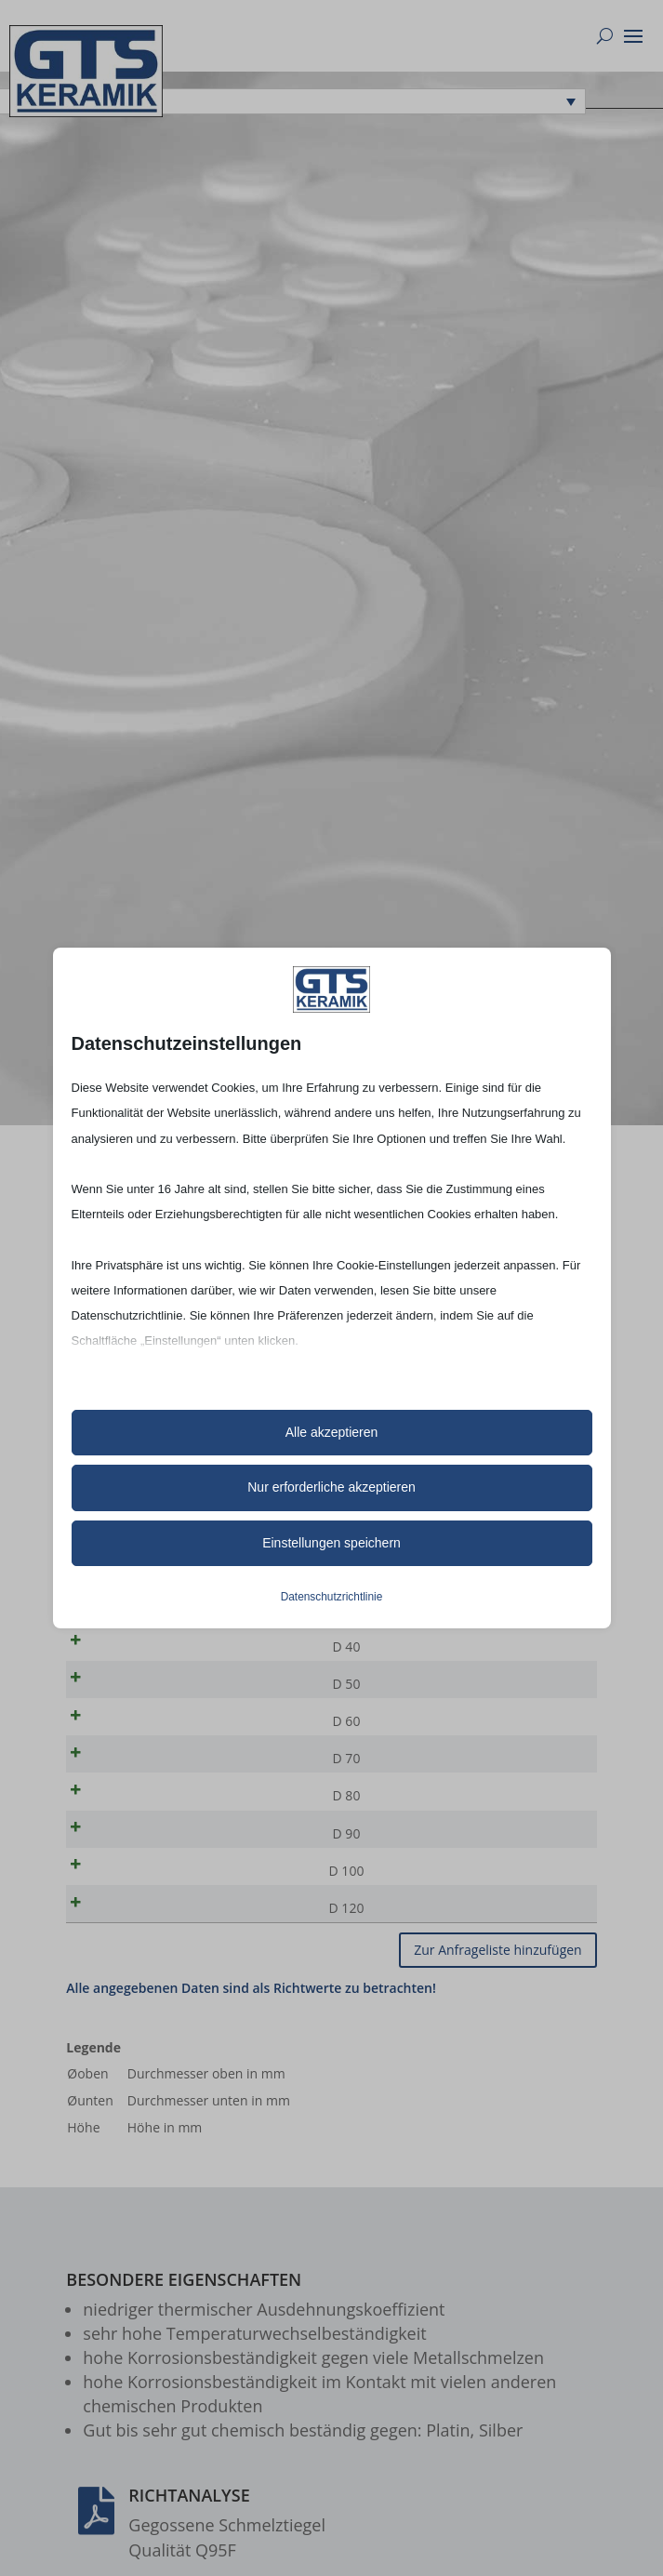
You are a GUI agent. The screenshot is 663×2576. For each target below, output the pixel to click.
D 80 (128, 1817)
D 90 (128, 1857)
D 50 (128, 1694)
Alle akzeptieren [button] (331, 1432)
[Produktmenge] (522, 1653)
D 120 (128, 1939)
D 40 (128, 1653)
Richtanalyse (188, 2530)
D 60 (128, 1735)
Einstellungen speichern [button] (331, 1542)
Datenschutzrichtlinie (332, 1596)
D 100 (128, 1898)
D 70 (128, 1776)
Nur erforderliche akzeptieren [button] (331, 1487)
